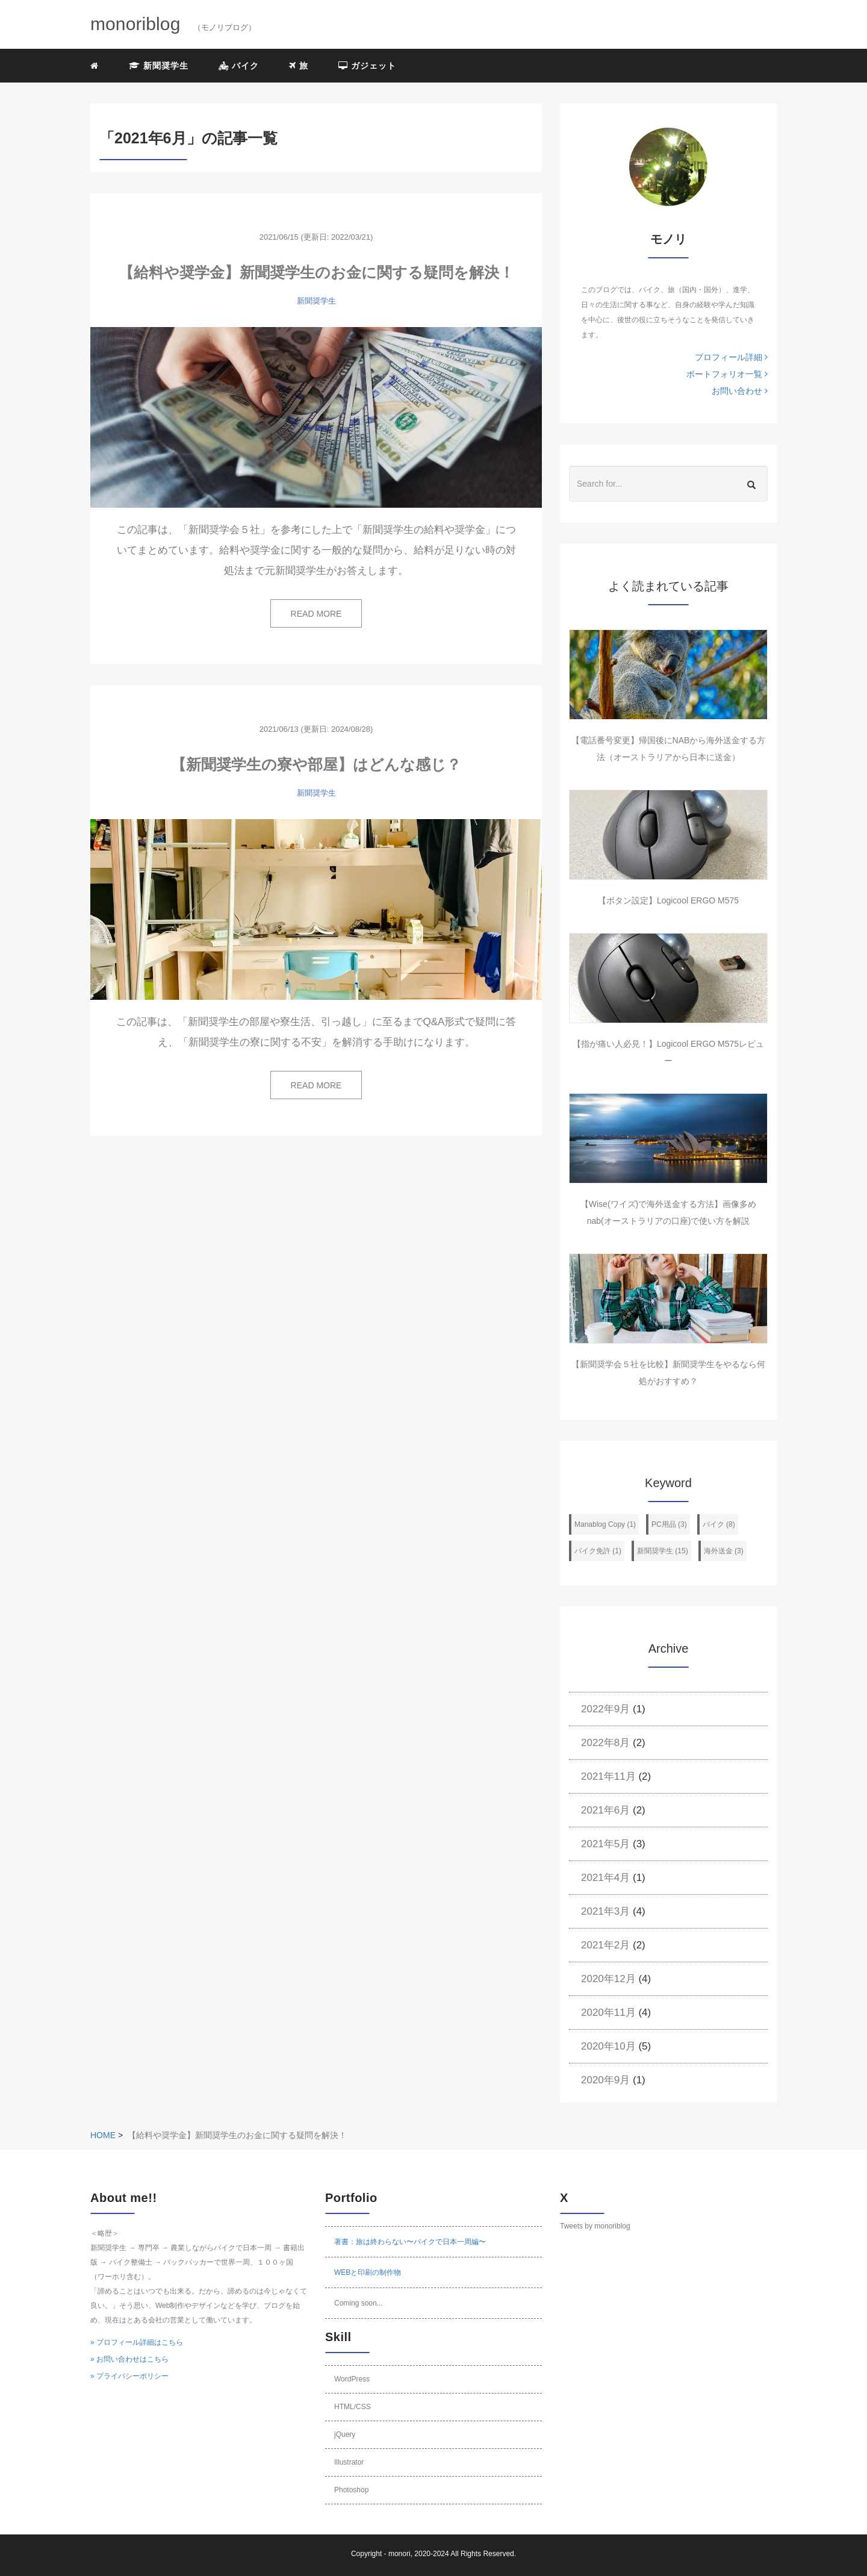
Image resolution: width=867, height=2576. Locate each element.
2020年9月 (605, 2080)
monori (399, 2553)
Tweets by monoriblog (595, 2226)
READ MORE (316, 614)
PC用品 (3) (669, 1524)
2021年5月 (605, 1844)
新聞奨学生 (158, 65)
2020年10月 (608, 2046)
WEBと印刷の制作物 (367, 2272)
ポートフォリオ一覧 (727, 374)
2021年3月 (605, 1911)
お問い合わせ (740, 391)
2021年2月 (605, 1945)
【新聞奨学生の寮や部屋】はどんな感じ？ (316, 764)
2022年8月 (605, 1742)
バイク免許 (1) (597, 1551)
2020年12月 (608, 1979)
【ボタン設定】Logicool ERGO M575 (668, 900)
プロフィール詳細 (731, 357)
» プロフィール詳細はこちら (136, 2342)
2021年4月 (605, 1877)
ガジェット (367, 65)
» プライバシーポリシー (129, 2376)
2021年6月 (605, 1810)
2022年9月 (605, 1709)
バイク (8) (719, 1524)
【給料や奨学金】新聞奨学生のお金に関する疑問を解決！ (316, 272)
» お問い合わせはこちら (129, 2359)
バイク (239, 65)
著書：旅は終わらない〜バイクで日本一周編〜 (410, 2242)
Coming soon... (358, 2303)
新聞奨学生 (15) (662, 1551)
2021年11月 (608, 1776)
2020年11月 (608, 2012)
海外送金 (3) (724, 1551)
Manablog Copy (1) (605, 1524)
